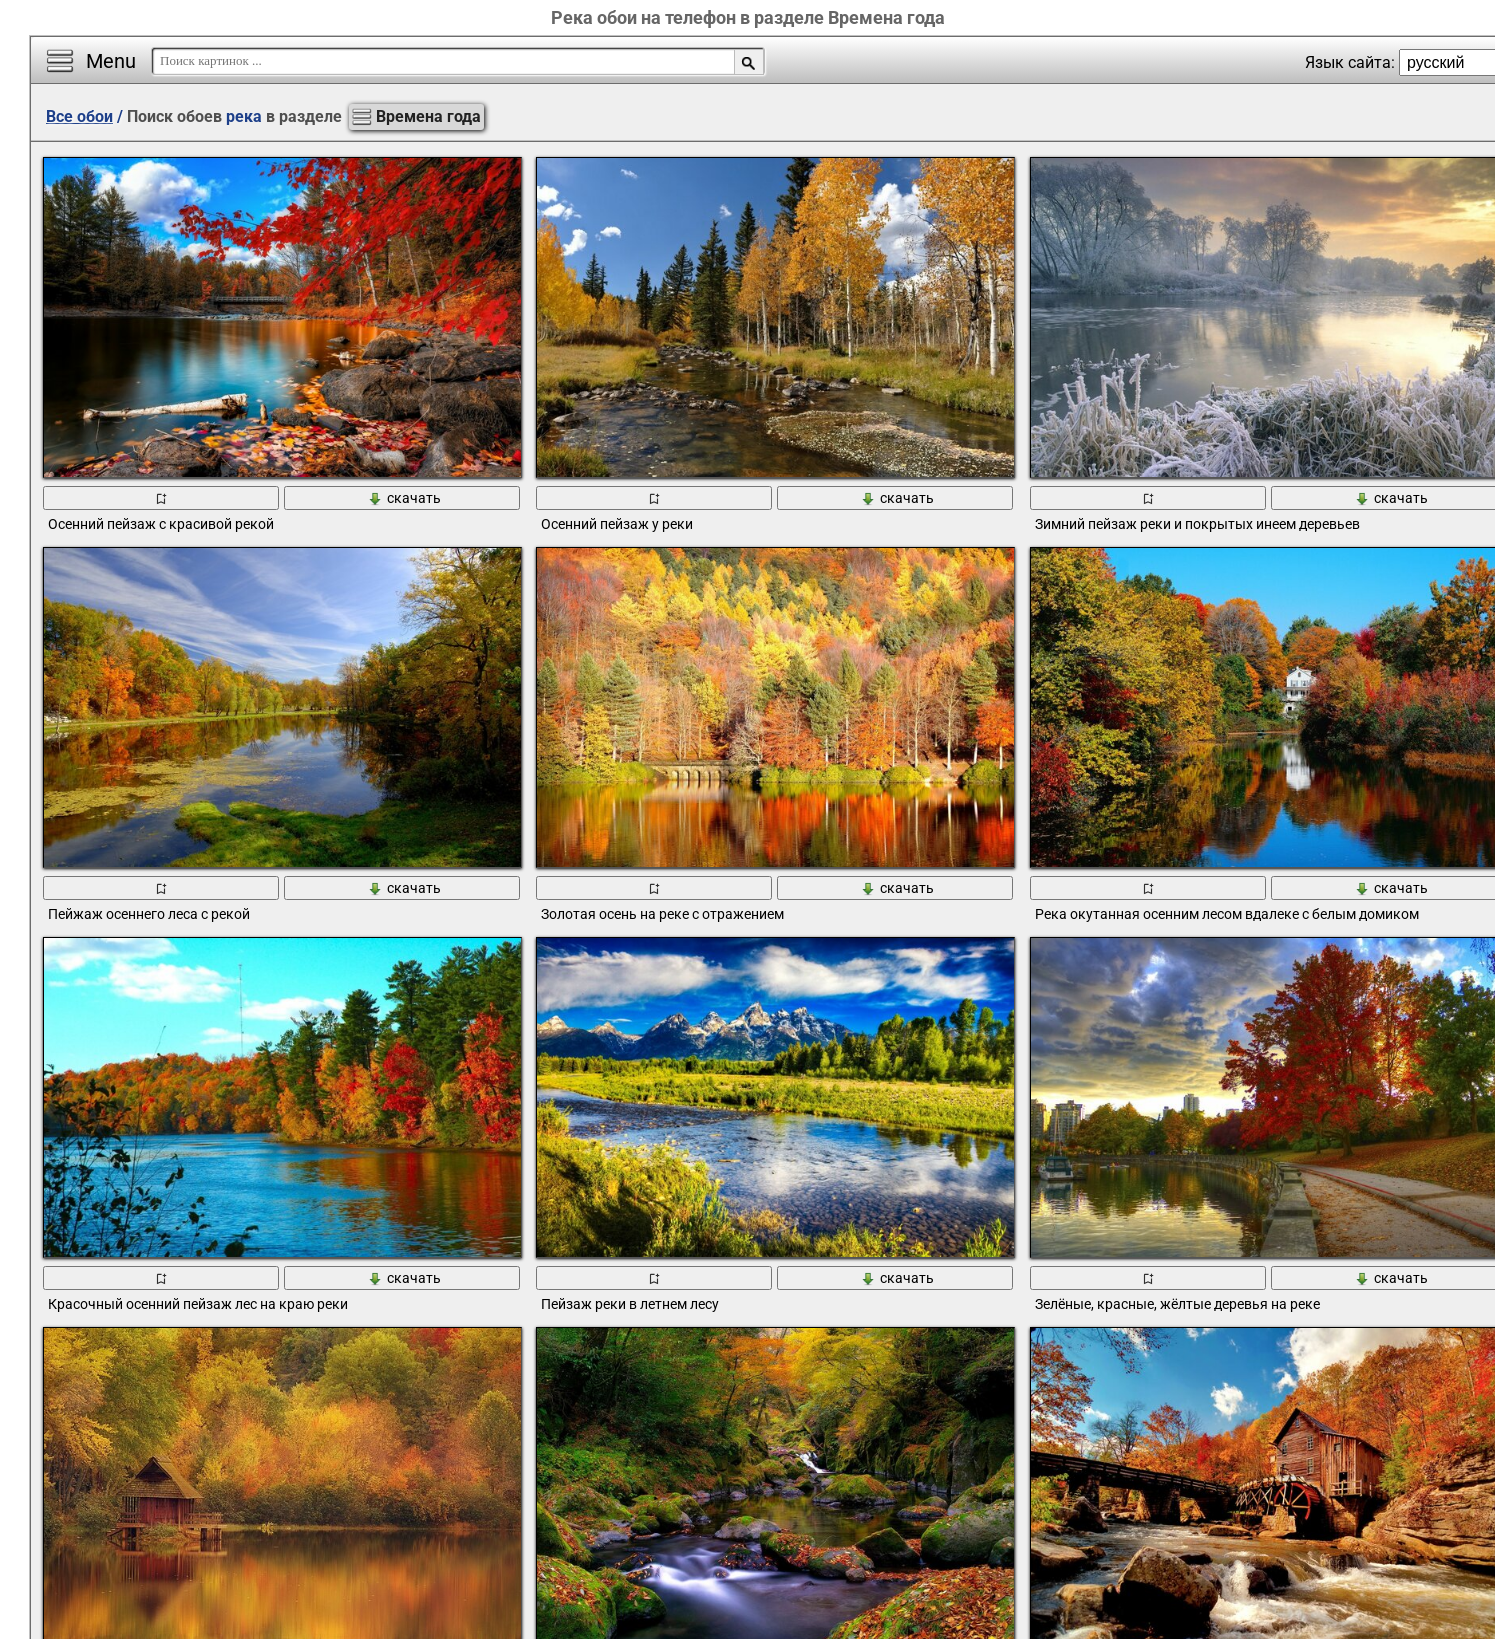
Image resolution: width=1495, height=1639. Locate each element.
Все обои (79, 116)
